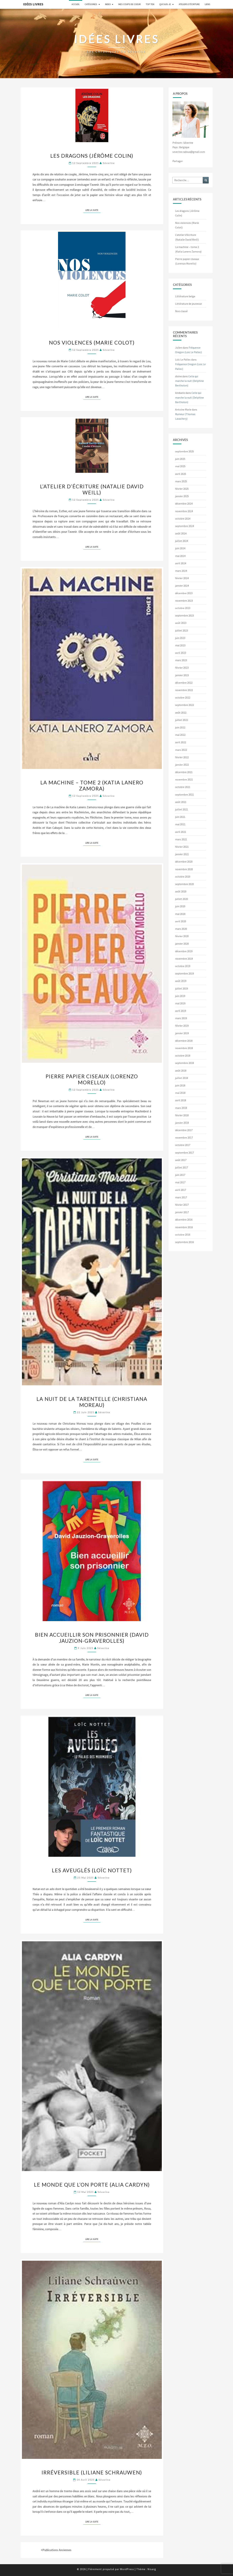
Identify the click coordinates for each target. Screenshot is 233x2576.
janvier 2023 (182, 675)
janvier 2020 (182, 943)
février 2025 (182, 488)
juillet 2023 (181, 630)
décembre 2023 (184, 593)
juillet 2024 (181, 541)
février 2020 (182, 936)
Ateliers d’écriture (189, 4)
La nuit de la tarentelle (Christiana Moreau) (91, 1402)
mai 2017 (180, 1182)
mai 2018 (180, 1092)
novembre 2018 (184, 1048)
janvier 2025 (182, 496)
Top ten (150, 4)
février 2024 (182, 578)
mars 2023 (181, 660)
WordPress (127, 2569)
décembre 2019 (184, 951)
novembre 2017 (184, 1137)
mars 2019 (181, 1018)
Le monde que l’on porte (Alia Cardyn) (92, 2185)
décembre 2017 (184, 1130)
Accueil (76, 4)
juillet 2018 (181, 1078)
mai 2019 (180, 1003)
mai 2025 (180, 466)
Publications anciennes (56, 2550)
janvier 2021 (182, 854)
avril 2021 (180, 832)
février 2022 (182, 757)
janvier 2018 (182, 1122)
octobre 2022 (182, 697)
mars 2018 (181, 1107)
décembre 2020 (184, 861)
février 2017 (182, 1204)
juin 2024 (180, 548)
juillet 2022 (181, 720)
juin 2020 (180, 906)
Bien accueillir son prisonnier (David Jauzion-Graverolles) (92, 1638)
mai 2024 (180, 556)
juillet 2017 (181, 1167)
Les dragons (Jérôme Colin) (91, 156)
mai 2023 (180, 645)
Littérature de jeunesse (188, 303)
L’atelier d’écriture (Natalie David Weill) (92, 489)
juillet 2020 (181, 899)
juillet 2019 (181, 988)
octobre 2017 (182, 1145)
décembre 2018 (184, 1040)
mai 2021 (180, 824)
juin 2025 (180, 458)
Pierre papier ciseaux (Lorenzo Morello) (92, 1079)
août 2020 (180, 891)
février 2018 (182, 1115)
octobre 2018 (182, 1055)
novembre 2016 (184, 1227)
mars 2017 (181, 1197)
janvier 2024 (182, 585)
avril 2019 (180, 1010)
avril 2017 (180, 1190)
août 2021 (180, 802)
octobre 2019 (182, 966)
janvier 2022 (182, 764)
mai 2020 (180, 914)
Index (108, 4)
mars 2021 (181, 839)
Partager (177, 161)
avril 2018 (180, 1100)
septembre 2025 (184, 451)
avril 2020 (180, 921)
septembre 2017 (184, 1152)
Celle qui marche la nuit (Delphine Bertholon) (189, 381)
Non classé (181, 311)
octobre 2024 (182, 518)
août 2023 (180, 623)
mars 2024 (181, 570)
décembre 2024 (184, 503)
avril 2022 (180, 742)
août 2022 (180, 712)
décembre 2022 (184, 682)
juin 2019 (180, 996)
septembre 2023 (184, 615)
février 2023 (182, 667)
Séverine (109, 163)
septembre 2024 (184, 526)
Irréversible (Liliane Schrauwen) (92, 2472)
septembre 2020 (184, 884)
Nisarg (151, 2569)
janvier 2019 (182, 1033)
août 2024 (180, 533)
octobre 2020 (182, 876)
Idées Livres (33, 4)
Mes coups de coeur (129, 4)
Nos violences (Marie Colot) (92, 342)
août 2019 (180, 981)
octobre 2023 (182, 608)
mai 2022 (180, 734)
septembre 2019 (184, 973)
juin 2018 (180, 1085)
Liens (207, 4)
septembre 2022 (184, 705)
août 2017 (180, 1160)
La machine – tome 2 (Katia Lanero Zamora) (91, 785)
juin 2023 (180, 638)
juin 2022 (180, 727)
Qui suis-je (165, 4)
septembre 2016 (184, 1242)
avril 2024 (180, 563)
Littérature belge (185, 296)
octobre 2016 (182, 1234)
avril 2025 (180, 473)
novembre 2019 (184, 958)
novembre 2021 (184, 779)
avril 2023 (180, 652)
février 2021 (182, 846)
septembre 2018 (184, 1063)
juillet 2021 (181, 809)
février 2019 (182, 1025)
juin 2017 (180, 1175)
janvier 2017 (182, 1212)
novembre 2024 (184, 511)
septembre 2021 (184, 794)
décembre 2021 (184, 772)
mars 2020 (181, 928)
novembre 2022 (184, 690)
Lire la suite (92, 210)
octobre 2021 (182, 787)
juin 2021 (180, 816)
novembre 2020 (184, 869)
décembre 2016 (184, 1219)
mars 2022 (181, 749)
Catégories (91, 4)
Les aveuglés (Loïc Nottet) (92, 1870)
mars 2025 (181, 481)
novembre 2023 (184, 600)
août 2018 (180, 1070)
